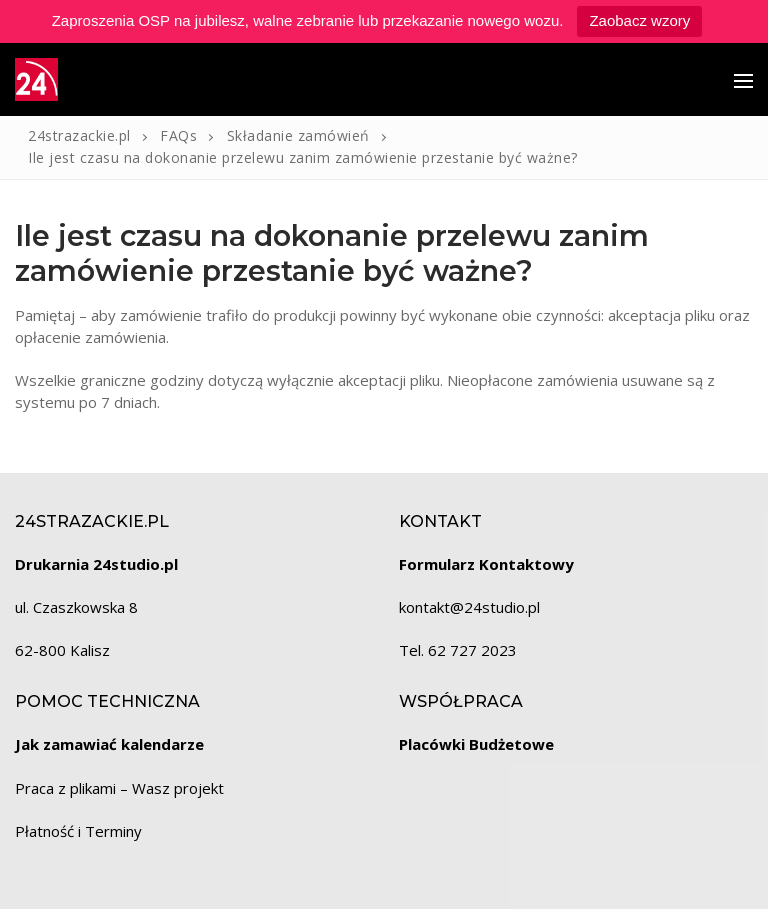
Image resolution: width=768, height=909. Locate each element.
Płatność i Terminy (78, 831)
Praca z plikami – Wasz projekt (119, 788)
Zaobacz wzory (639, 20)
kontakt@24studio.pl (469, 607)
